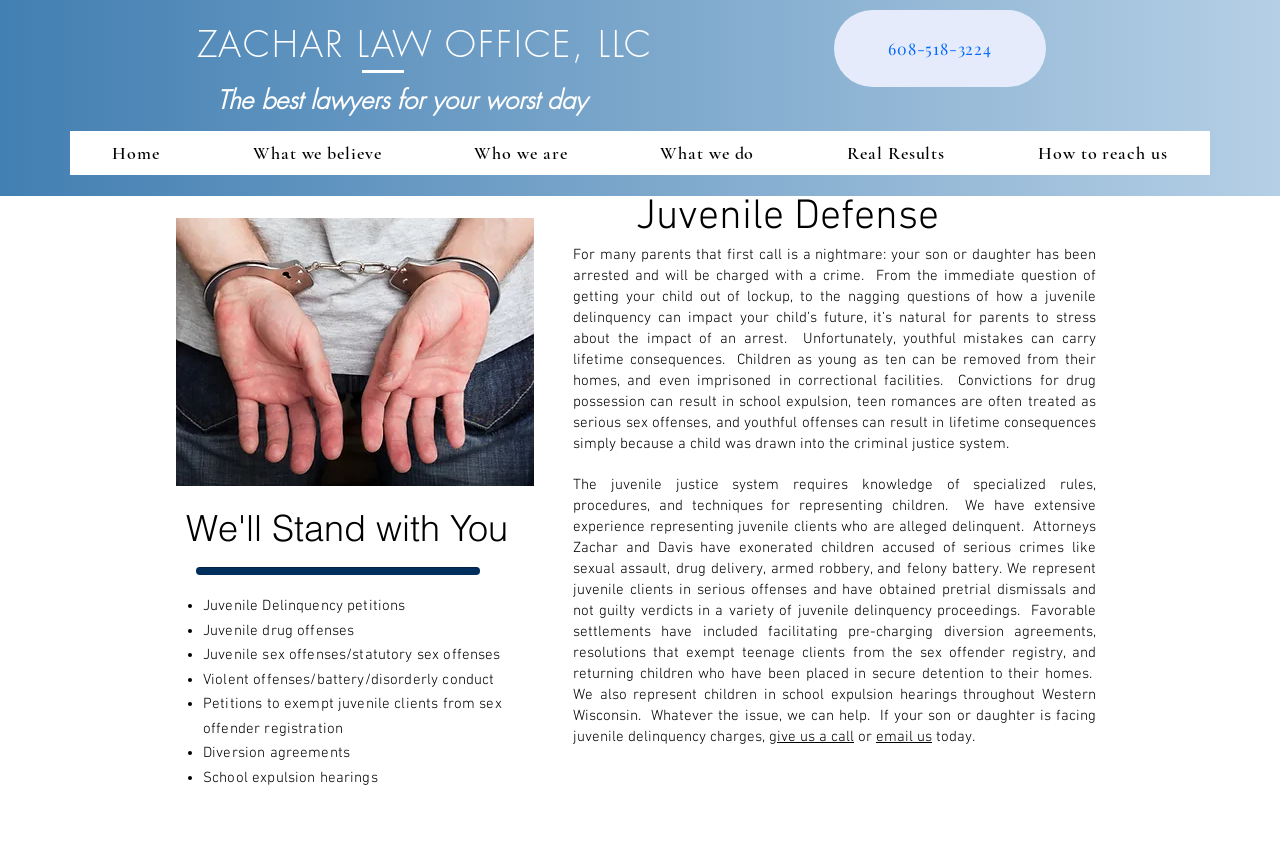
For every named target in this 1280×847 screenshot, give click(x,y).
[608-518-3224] (940, 48)
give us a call (811, 737)
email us (904, 737)
